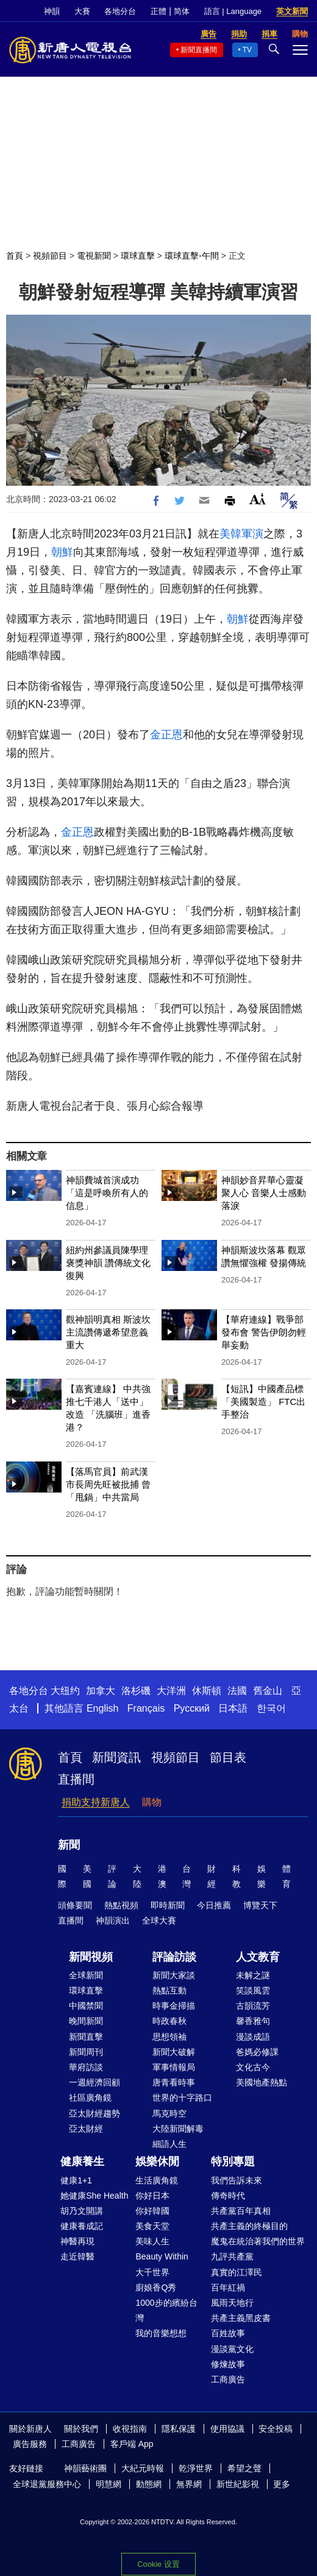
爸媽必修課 (257, 2052)
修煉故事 (228, 2364)
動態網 (149, 2484)
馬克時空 (169, 2113)
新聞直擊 (86, 2037)
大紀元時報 (142, 2468)
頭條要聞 (75, 1905)
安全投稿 (275, 2429)
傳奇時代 (228, 2195)
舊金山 (267, 1690)
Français (146, 1708)
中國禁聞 (86, 2006)
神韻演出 (113, 1920)
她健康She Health (94, 2195)
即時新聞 (168, 1905)
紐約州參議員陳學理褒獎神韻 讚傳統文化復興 (108, 1263)
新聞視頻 (91, 1957)
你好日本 (152, 2195)
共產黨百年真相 (241, 2211)
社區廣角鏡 (90, 2097)
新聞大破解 (173, 2052)
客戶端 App (132, 2444)
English (102, 1708)
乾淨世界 (196, 2468)
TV (247, 50)
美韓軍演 (241, 534)
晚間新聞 (86, 2021)
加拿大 (100, 1690)
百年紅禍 (228, 2287)
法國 (237, 1690)
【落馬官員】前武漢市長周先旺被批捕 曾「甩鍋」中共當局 (108, 1484)
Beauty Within (161, 2256)
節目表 (228, 1757)
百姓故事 (228, 2333)
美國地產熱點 (261, 2082)
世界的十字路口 (182, 2097)
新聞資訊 (116, 1757)
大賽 (82, 11)
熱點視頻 (121, 1905)
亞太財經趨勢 (94, 2113)
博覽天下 (260, 1905)
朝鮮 (62, 552)
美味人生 (152, 2241)
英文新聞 (292, 11)
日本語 (233, 1708)
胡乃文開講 (81, 2211)
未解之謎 (253, 1975)
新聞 (69, 1845)
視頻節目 (50, 256)
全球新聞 (86, 1975)
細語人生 (169, 2144)
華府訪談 (86, 2067)
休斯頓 (206, 1690)
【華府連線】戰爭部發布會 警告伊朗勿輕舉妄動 (263, 1332)
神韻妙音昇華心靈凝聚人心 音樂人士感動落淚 (263, 1193)
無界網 (189, 2484)
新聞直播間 (198, 50)
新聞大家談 (173, 1975)
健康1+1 (76, 2180)
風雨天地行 (232, 2303)
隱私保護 (179, 2429)
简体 (182, 11)
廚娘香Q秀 (155, 2287)
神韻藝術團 (85, 2468)
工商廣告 (228, 2379)
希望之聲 (244, 2468)
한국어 (271, 1708)
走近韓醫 (77, 2256)
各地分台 (120, 11)
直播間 (76, 1779)
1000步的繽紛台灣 (166, 2310)
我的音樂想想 (161, 2333)
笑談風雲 (253, 1990)
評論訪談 (174, 1957)
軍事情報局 (173, 2067)
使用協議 (227, 2429)
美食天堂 (152, 2226)
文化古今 (253, 2067)
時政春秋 (169, 2021)
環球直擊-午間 (192, 256)
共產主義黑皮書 (241, 2318)
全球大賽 (159, 1920)
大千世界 (152, 2272)
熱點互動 (169, 1990)
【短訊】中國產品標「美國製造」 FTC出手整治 (263, 1401)
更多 (281, 2484)
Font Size (257, 499)
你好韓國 (152, 2211)
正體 (158, 11)
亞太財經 (86, 2128)
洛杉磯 (136, 1690)
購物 (152, 1802)
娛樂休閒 (157, 2161)
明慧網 (108, 2484)
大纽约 (65, 1690)
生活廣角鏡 (156, 2180)
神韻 (52, 11)
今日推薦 (214, 1905)
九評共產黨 (232, 2256)
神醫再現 (77, 2241)
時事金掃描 (173, 2006)
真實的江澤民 (236, 2272)
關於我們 (81, 2429)
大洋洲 (171, 1690)
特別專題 (233, 2161)
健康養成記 (81, 2226)
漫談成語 (253, 2037)
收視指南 (130, 2429)
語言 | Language (233, 11)
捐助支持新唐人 (96, 1802)
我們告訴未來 (236, 2180)
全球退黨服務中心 (47, 2484)
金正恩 (166, 735)
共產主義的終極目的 (249, 2226)
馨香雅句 (253, 2021)
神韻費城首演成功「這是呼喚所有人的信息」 (107, 1193)
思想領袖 (169, 2037)
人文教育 (258, 1957)
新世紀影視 (237, 2484)
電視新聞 (94, 256)
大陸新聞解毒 (178, 2128)
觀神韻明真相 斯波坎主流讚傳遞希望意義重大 (108, 1332)
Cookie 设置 (158, 2564)
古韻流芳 (253, 2006)
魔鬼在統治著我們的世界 (258, 2241)
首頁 (14, 256)
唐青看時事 (173, 2082)
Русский (192, 1708)
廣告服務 (30, 2444)
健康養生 (82, 2161)
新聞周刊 (86, 2052)
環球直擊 (138, 256)
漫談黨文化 (232, 2349)
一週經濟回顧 (94, 2082)
